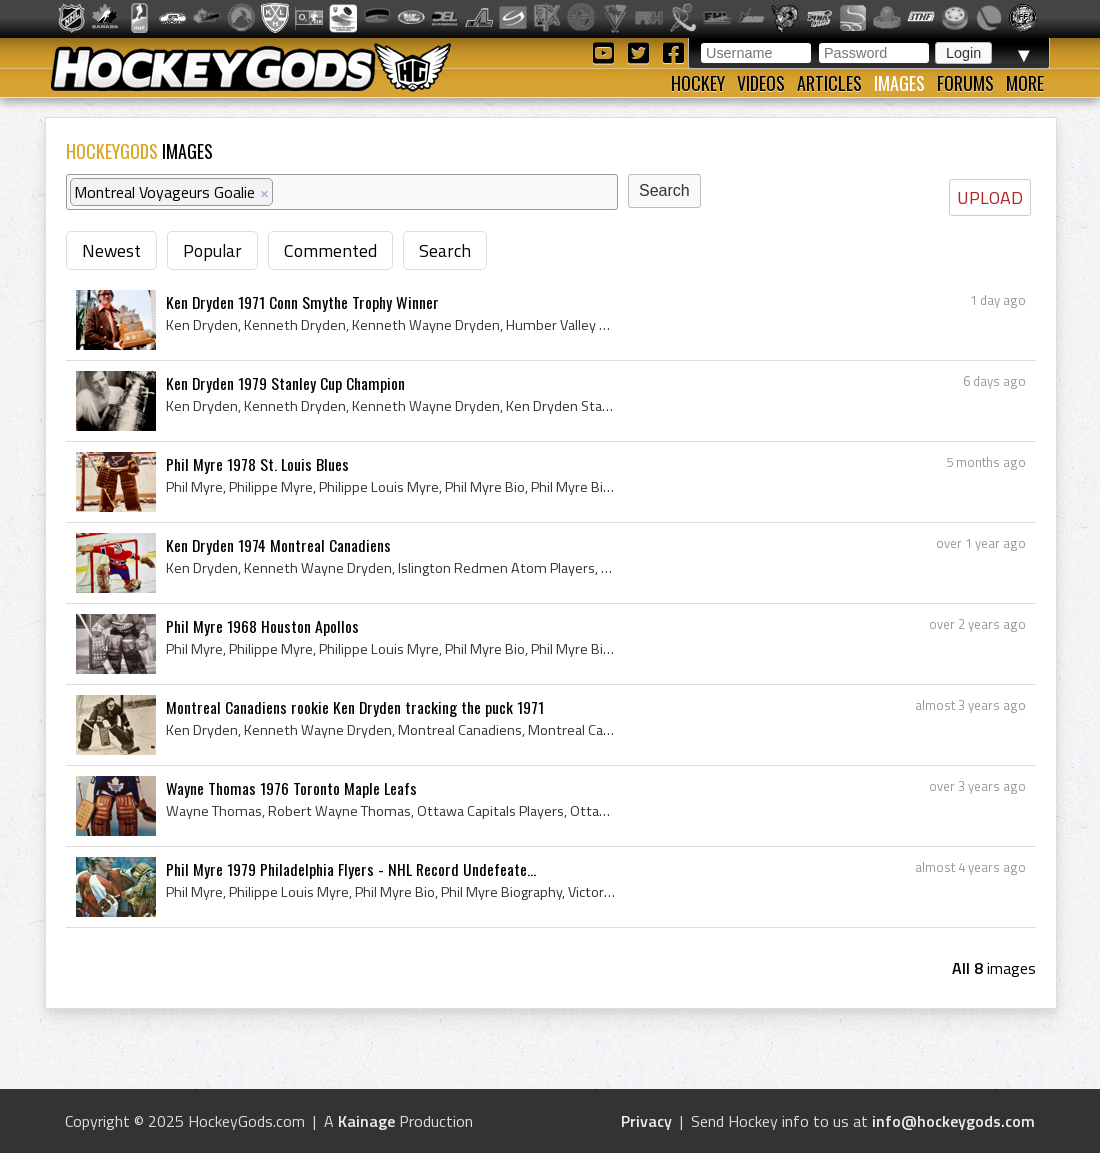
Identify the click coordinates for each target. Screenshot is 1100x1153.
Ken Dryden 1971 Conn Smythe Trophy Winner (302, 302)
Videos (761, 83)
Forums (965, 83)
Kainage (366, 1121)
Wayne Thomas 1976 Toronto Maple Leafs (291, 788)
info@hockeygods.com (953, 1121)
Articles (829, 83)
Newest (111, 250)
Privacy (646, 1121)
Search (445, 250)
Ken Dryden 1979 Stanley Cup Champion (285, 383)
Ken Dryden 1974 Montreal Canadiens (278, 545)
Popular (212, 250)
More (1025, 83)
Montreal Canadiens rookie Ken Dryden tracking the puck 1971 (355, 707)
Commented (330, 250)
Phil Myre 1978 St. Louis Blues (257, 464)
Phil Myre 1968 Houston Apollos (262, 626)
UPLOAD (990, 197)
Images (899, 83)
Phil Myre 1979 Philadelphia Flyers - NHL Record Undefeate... (351, 869)
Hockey (698, 83)
